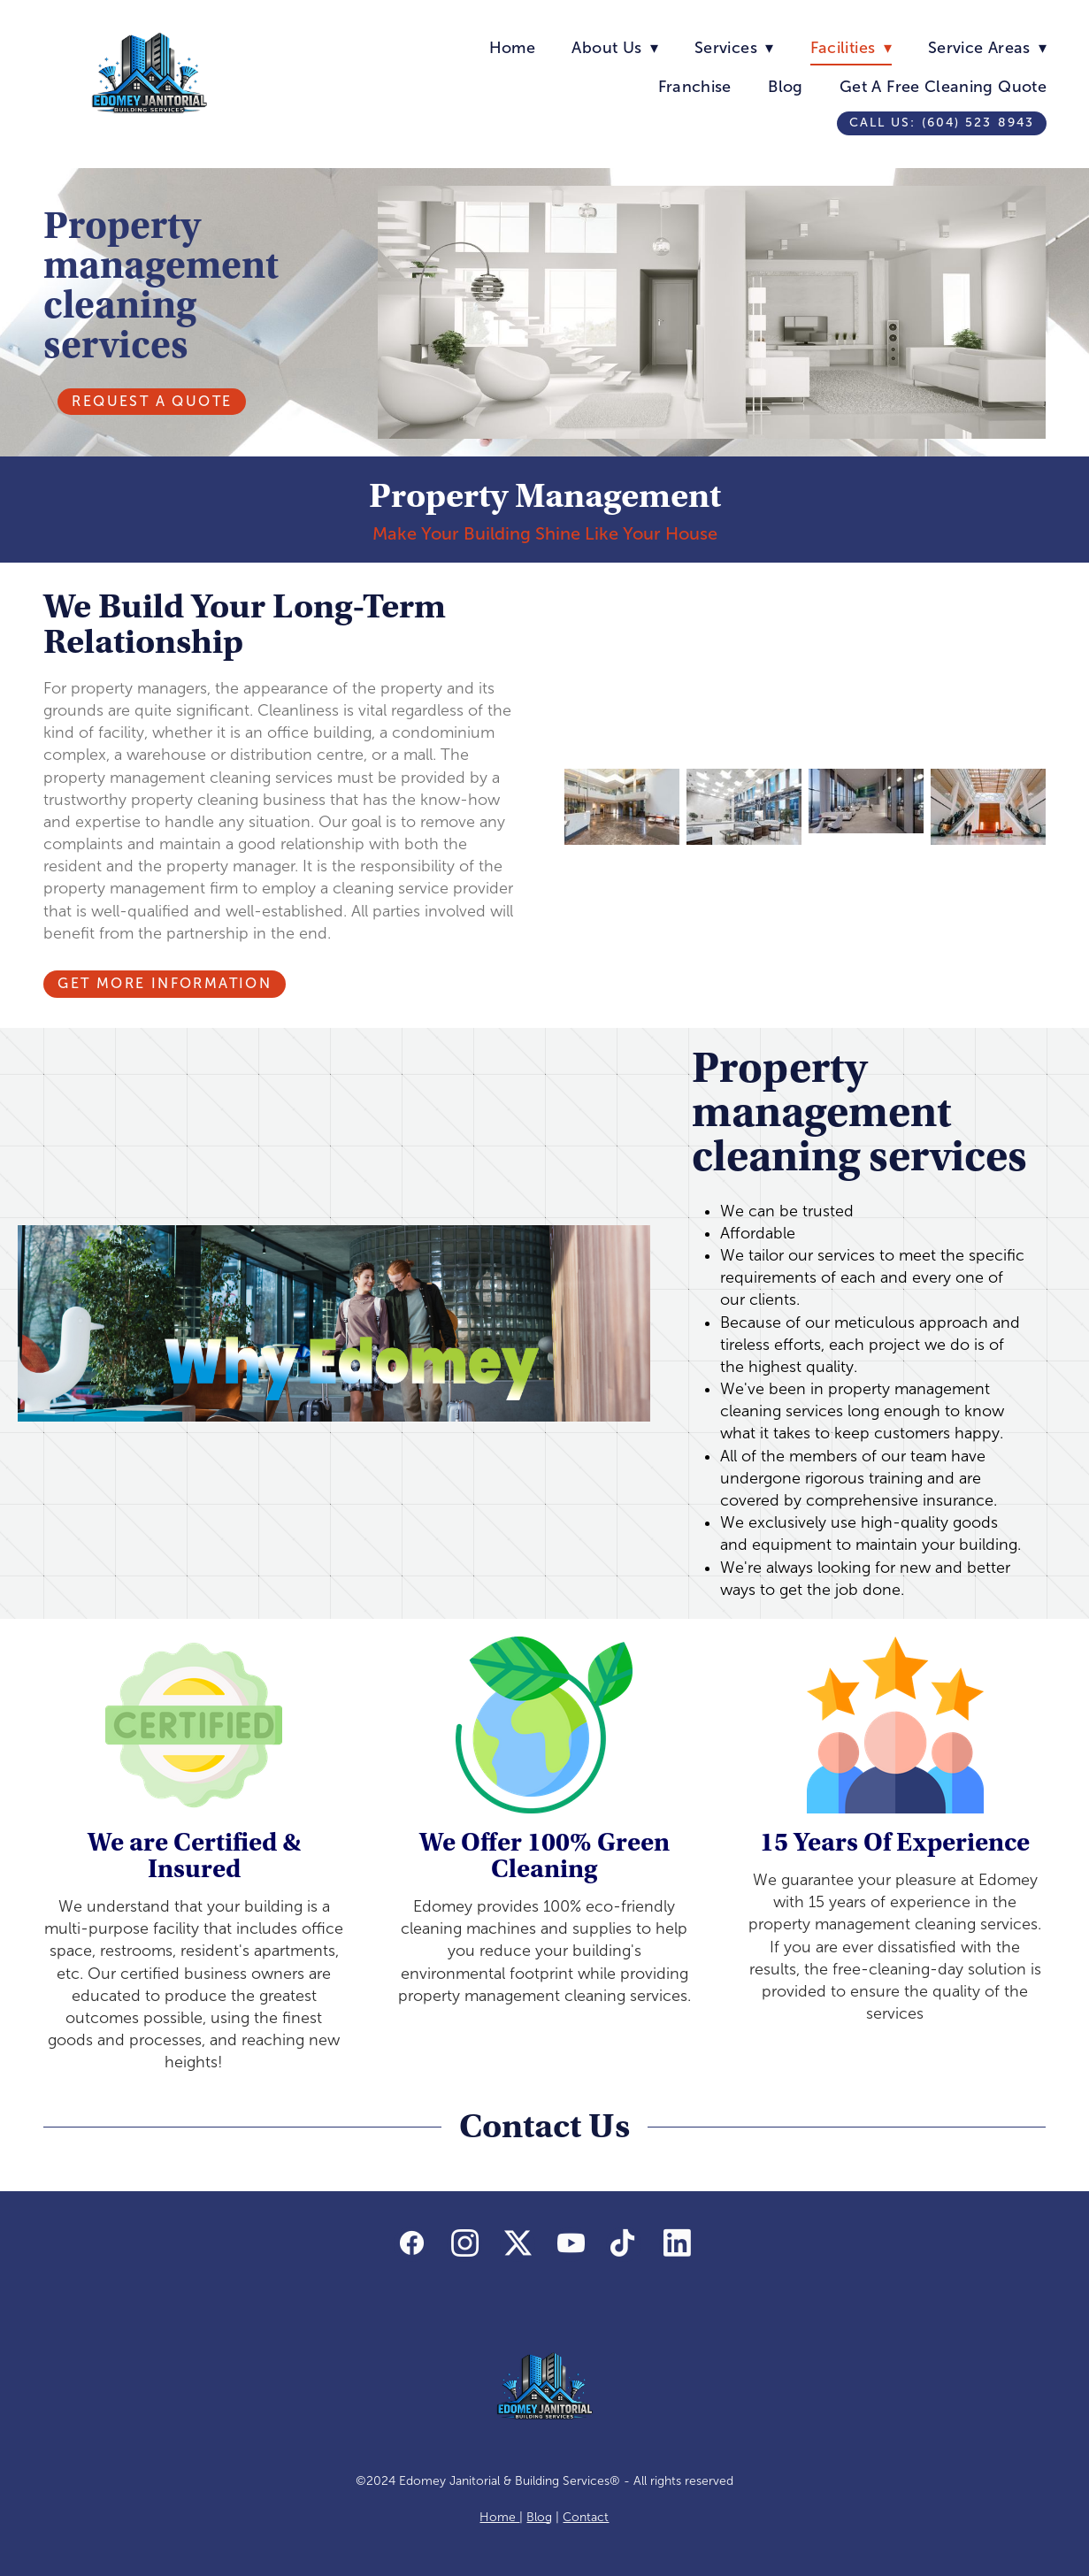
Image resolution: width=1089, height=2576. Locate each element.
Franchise (695, 87)
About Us (614, 48)
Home (512, 48)
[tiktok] (623, 2244)
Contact (586, 2517)
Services (733, 48)
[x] (517, 2244)
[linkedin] (676, 2244)
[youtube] (570, 2244)
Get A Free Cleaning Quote (943, 87)
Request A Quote (152, 401)
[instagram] (464, 2244)
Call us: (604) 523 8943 (941, 122)
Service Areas (987, 48)
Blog (785, 87)
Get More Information (165, 983)
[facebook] (411, 2244)
